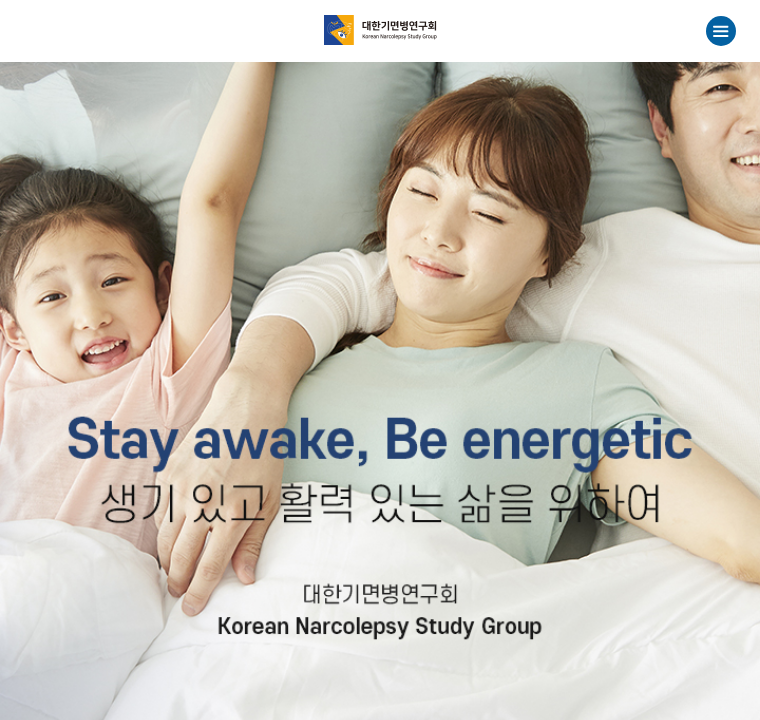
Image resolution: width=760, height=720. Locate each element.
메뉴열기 (721, 31)
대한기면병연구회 (380, 30)
